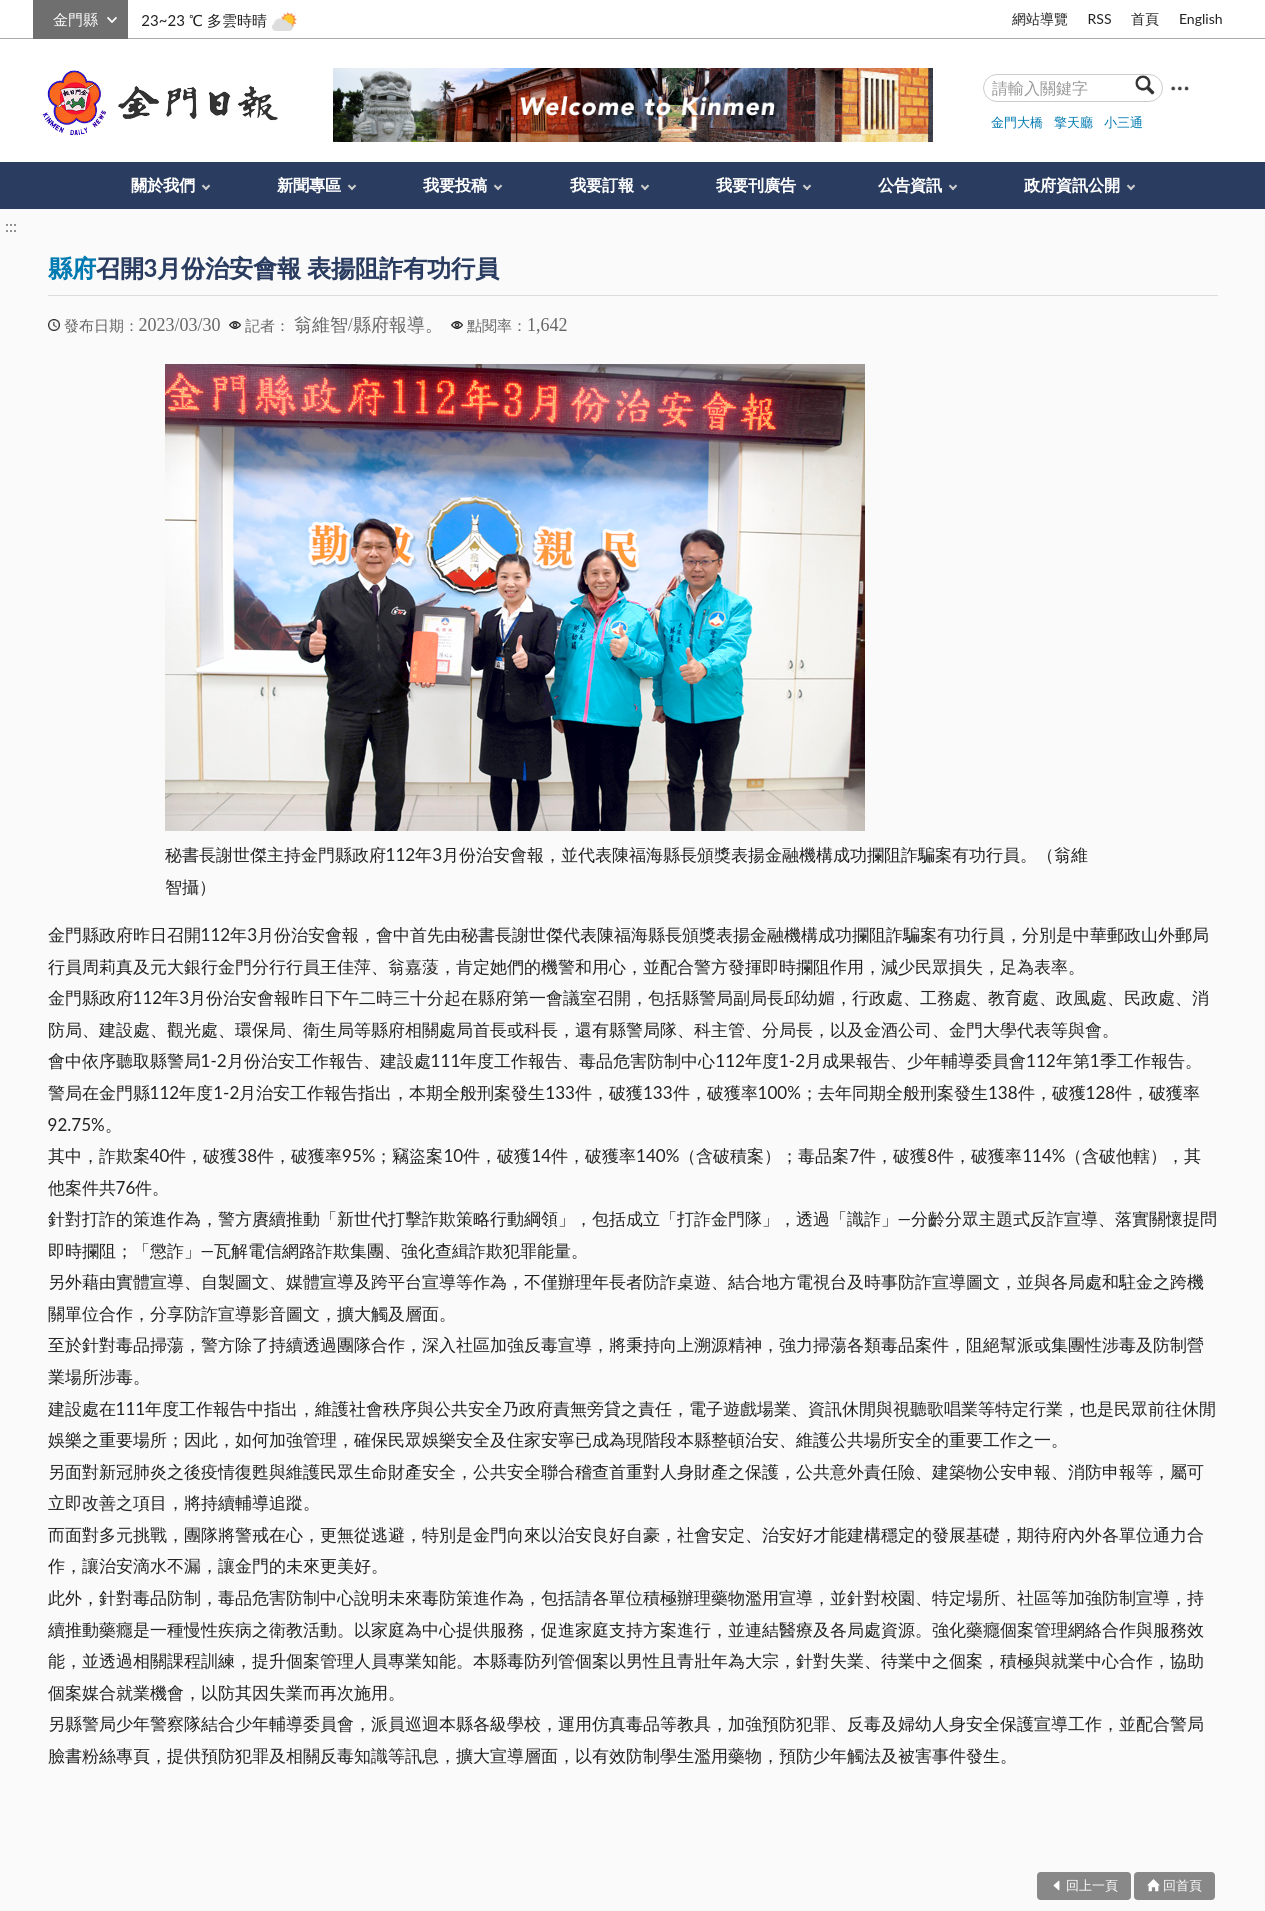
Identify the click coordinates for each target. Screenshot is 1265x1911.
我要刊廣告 (756, 184)
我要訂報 (602, 184)
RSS (1099, 18)
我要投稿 (455, 184)
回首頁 (1182, 1885)
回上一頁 (1092, 1885)
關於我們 (163, 184)
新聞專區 (309, 184)
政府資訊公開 (1072, 184)
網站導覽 (1040, 18)
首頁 (1145, 18)
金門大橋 (1017, 122)
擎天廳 (1073, 122)
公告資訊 (910, 184)
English (1201, 18)
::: (44, 16)
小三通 (1123, 122)
